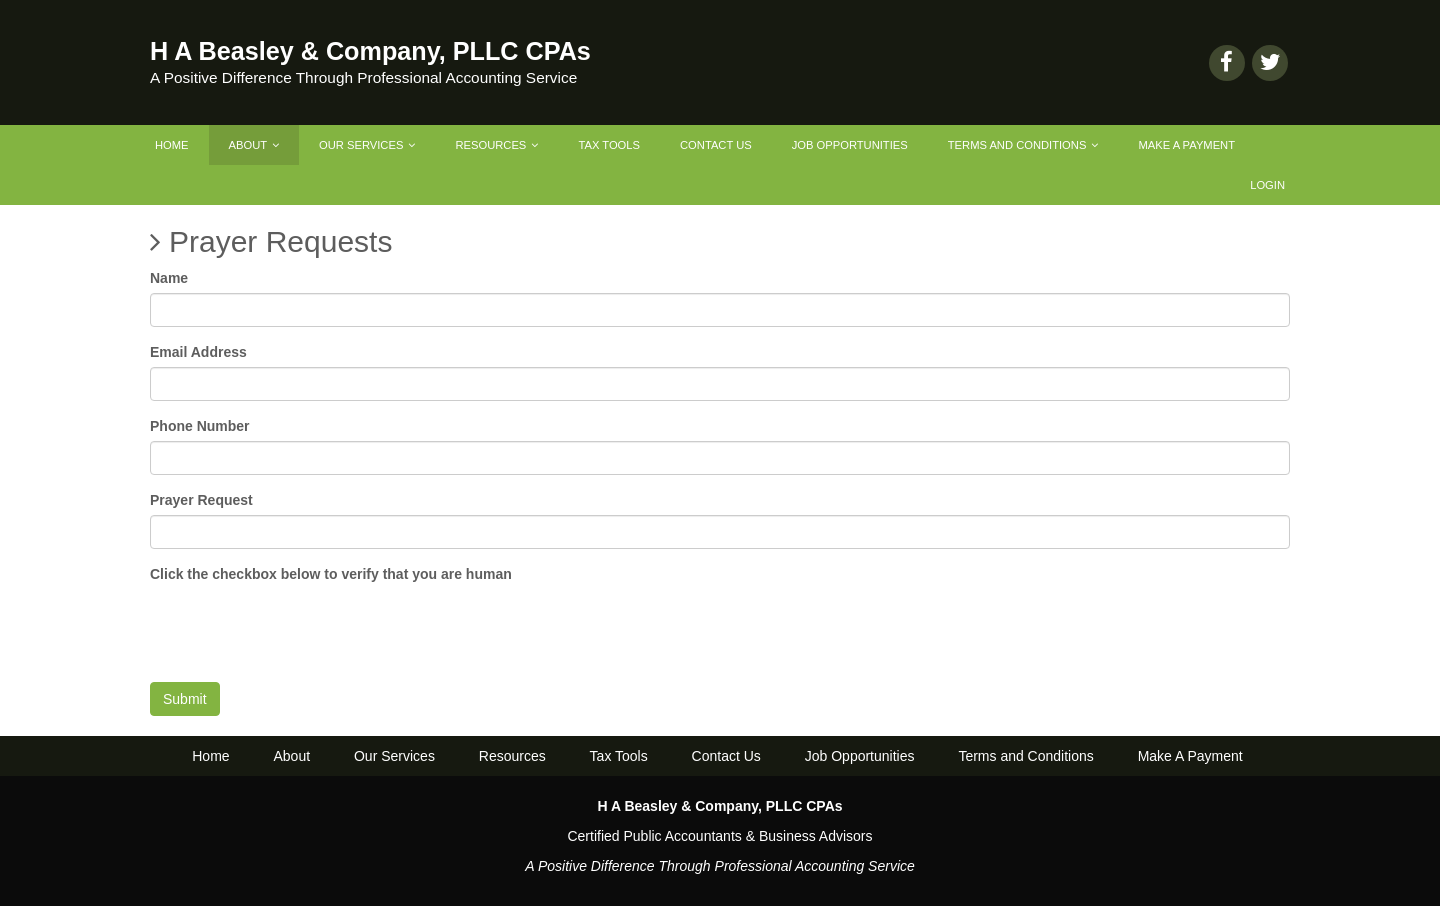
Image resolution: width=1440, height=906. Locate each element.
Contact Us (716, 145)
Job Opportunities (850, 145)
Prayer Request (201, 500)
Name (169, 278)
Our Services (367, 145)
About (254, 145)
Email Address (198, 352)
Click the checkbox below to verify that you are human (331, 574)
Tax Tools (609, 145)
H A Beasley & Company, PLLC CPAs (370, 51)
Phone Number (200, 426)
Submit (185, 699)
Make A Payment (1186, 145)
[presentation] (302, 628)
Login (1267, 185)
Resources (496, 145)
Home (172, 145)
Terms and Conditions (1023, 145)
